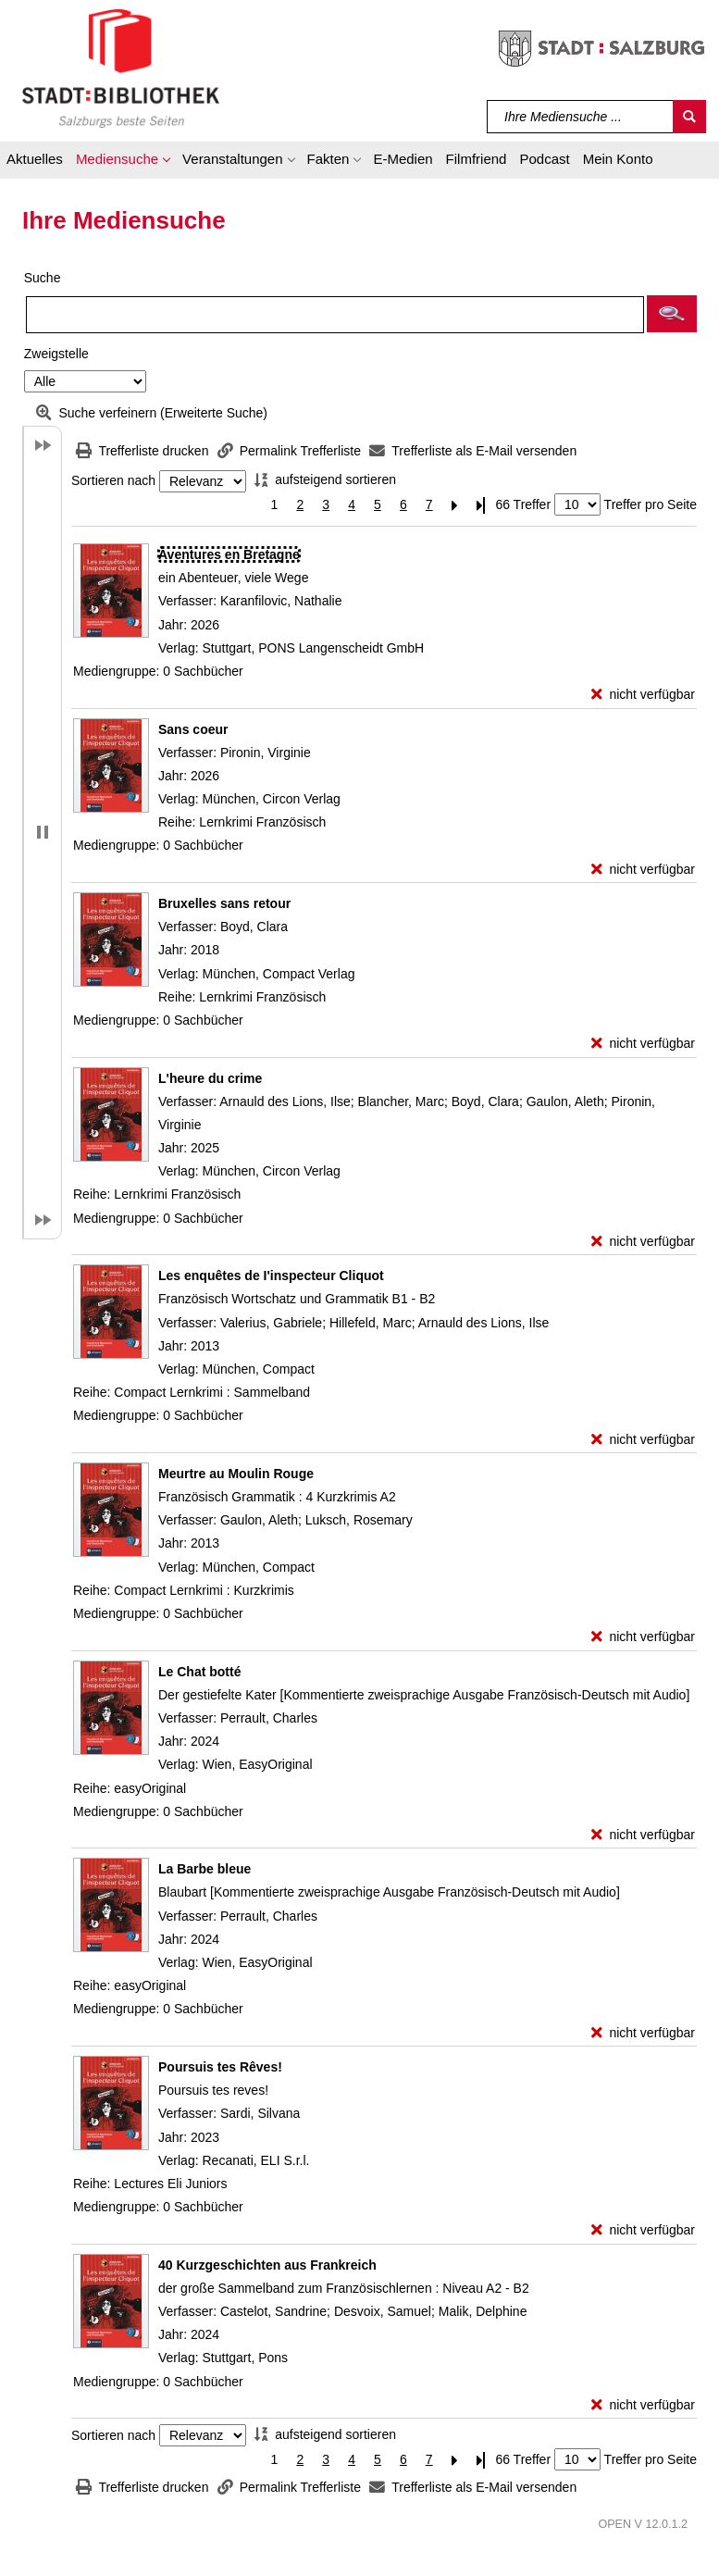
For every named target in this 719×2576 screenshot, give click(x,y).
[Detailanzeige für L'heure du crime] (210, 1078)
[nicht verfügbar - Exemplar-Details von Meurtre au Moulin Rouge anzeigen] (643, 1637)
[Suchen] (689, 116)
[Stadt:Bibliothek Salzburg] (120, 67)
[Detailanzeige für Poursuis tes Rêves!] (220, 2067)
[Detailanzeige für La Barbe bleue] (204, 1868)
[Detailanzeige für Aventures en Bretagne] (229, 554)
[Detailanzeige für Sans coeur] (193, 729)
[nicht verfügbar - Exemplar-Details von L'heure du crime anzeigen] (643, 1241)
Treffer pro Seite (650, 504)
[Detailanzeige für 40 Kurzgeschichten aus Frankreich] (267, 2265)
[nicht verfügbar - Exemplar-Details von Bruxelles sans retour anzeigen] (643, 1043)
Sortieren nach (113, 481)
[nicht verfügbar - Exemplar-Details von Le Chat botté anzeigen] (643, 1835)
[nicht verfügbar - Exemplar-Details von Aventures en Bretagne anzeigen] (643, 694)
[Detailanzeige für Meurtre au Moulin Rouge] (236, 1473)
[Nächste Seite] (455, 504)
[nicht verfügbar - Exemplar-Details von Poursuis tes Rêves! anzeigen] (643, 2230)
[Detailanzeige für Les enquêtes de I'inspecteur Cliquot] (271, 1275)
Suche (42, 277)
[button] (122, 162)
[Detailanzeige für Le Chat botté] (199, 1671)
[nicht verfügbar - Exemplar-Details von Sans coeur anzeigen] (643, 869)
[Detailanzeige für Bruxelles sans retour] (224, 903)
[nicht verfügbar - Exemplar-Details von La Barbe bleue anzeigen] (643, 2033)
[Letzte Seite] (481, 504)
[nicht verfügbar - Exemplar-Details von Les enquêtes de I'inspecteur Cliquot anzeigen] (643, 1439)
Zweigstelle (56, 353)
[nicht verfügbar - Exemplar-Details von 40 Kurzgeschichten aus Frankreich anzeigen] (643, 2405)
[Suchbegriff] (581, 117)
